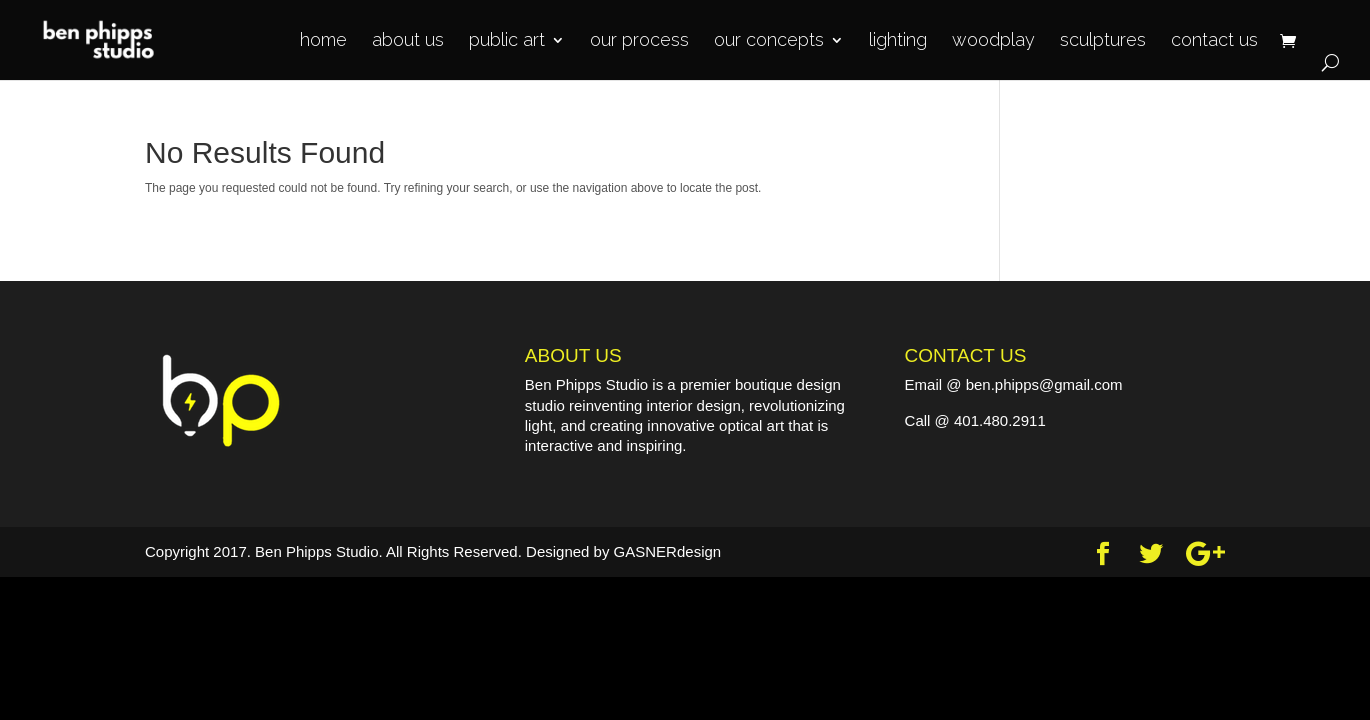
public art (507, 41)
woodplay (993, 41)
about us (408, 41)
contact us (1214, 41)
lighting (898, 41)
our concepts (769, 41)
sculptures (1103, 41)
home (323, 41)
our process (639, 41)
